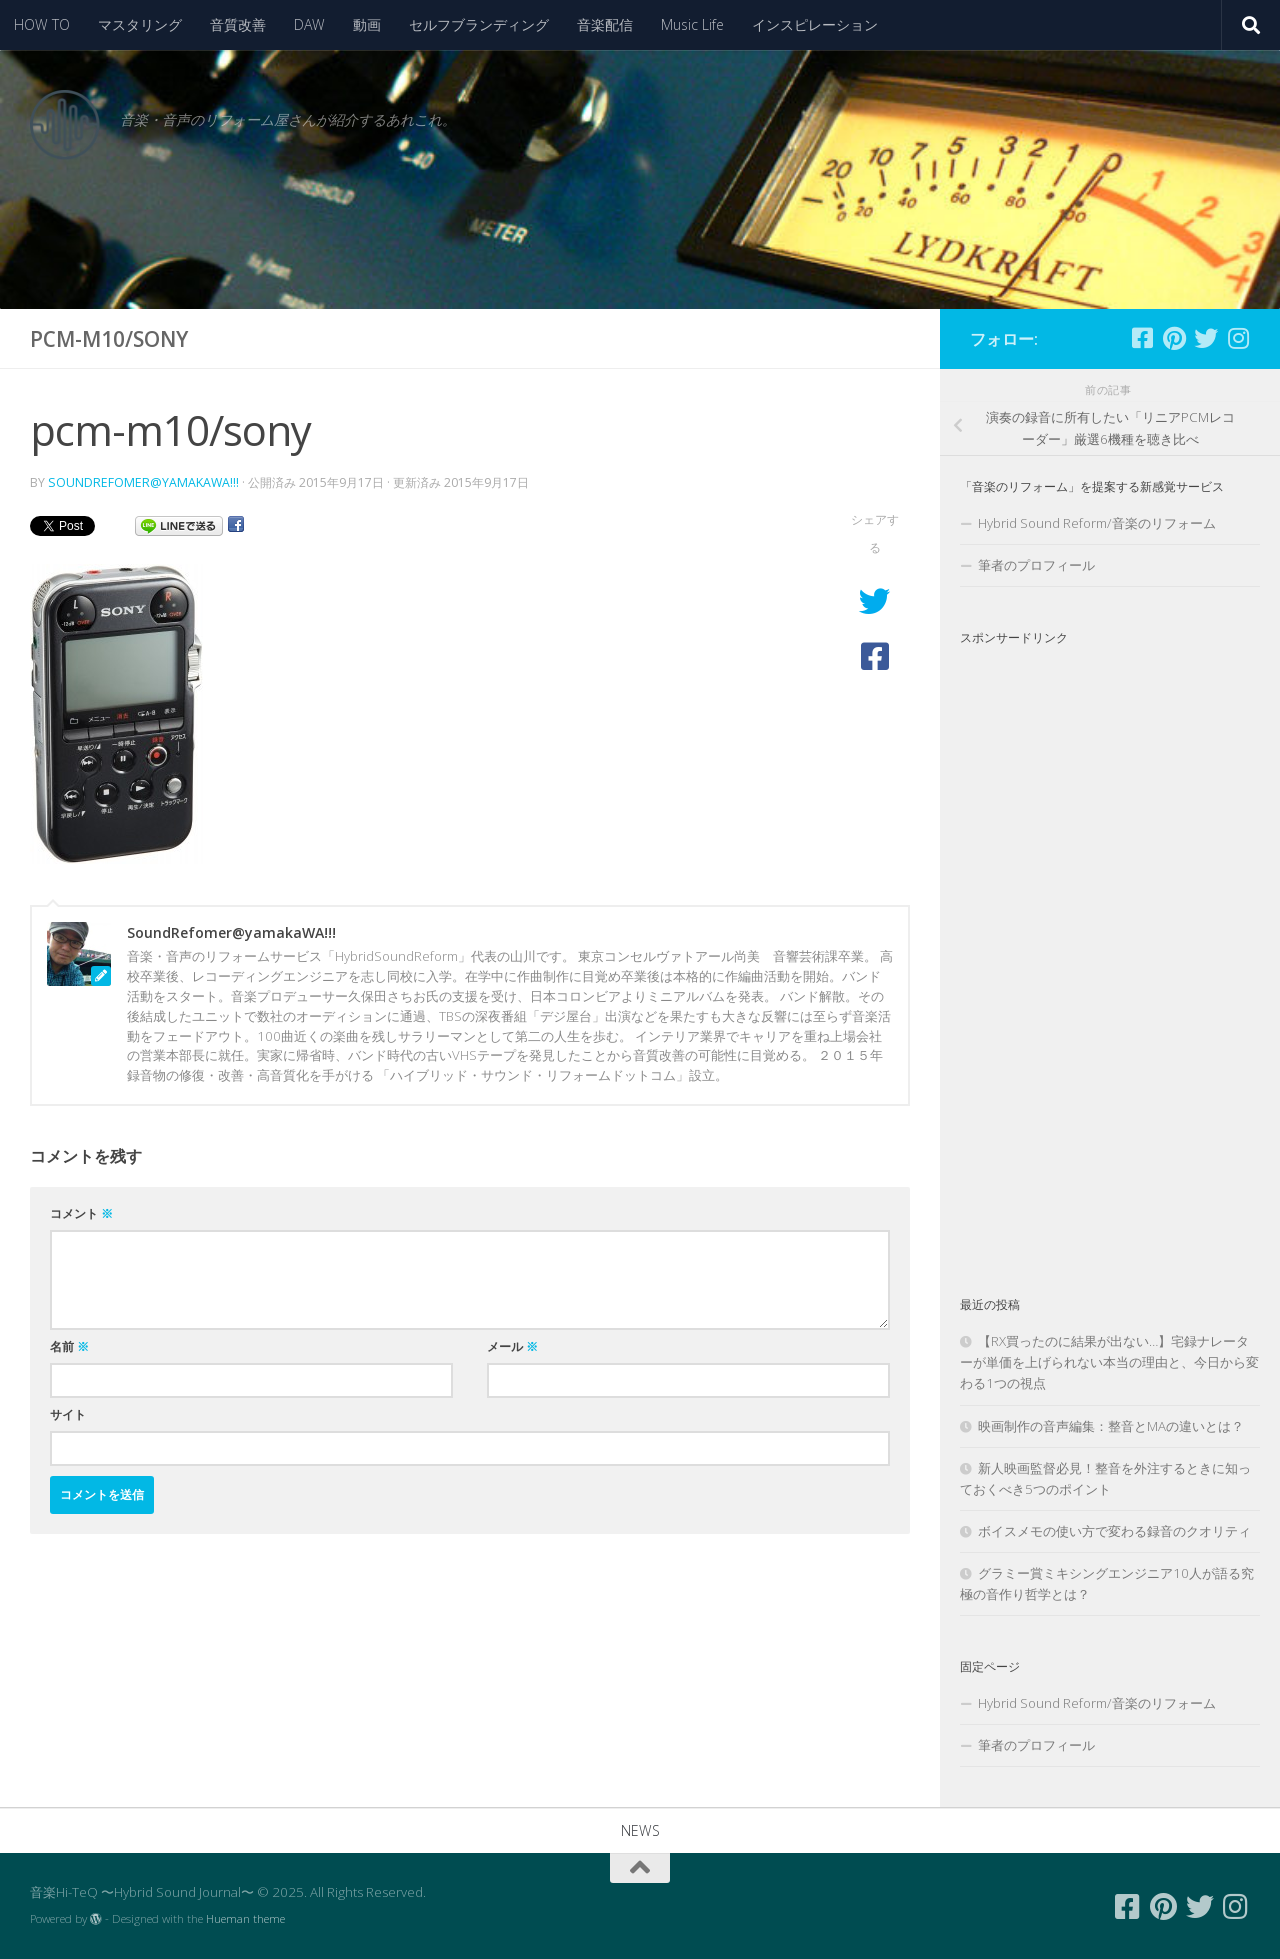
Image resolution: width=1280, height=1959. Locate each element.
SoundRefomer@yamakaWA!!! (143, 482)
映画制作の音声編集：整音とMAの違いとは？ (1111, 1426)
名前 (69, 1346)
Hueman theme (245, 1918)
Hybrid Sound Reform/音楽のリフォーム (1097, 523)
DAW (309, 24)
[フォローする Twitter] (1206, 338)
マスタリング (140, 24)
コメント (81, 1213)
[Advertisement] (1110, 954)
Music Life (692, 24)
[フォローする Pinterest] (1174, 338)
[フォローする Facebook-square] (1142, 338)
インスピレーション (815, 24)
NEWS (640, 1830)
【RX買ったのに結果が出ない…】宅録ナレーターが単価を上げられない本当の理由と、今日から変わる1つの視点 (1109, 1362)
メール (512, 1346)
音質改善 (238, 24)
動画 (367, 24)
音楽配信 (605, 24)
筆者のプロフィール (1036, 565)
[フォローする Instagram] (1238, 338)
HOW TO (42, 24)
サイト (68, 1414)
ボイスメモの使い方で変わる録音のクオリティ (1114, 1531)
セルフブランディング (479, 24)
